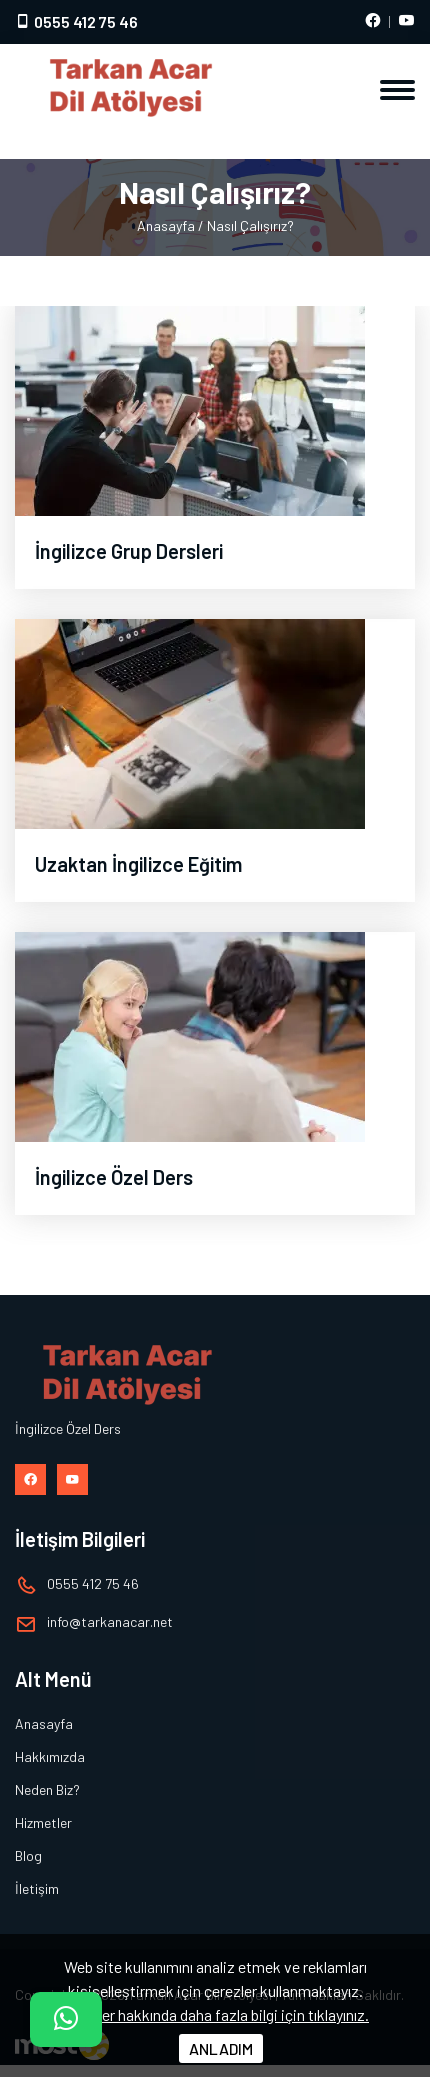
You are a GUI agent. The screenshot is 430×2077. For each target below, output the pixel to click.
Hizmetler (43, 1822)
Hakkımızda (50, 1756)
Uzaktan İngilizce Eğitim (138, 864)
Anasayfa (166, 225)
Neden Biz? (47, 1789)
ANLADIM (221, 2048)
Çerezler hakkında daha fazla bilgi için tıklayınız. (215, 2014)
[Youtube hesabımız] (406, 22)
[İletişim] (66, 2019)
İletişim (37, 1888)
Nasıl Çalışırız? (250, 225)
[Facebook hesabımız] (373, 22)
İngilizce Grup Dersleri (129, 551)
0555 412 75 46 (76, 21)
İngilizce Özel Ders (114, 1177)
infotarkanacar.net (110, 1621)
